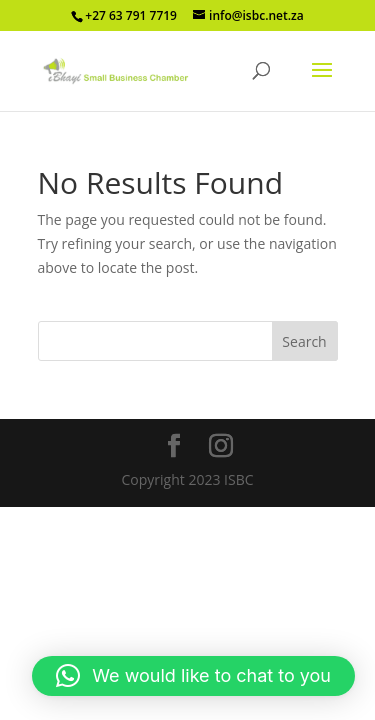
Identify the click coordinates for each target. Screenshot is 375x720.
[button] (193, 676)
